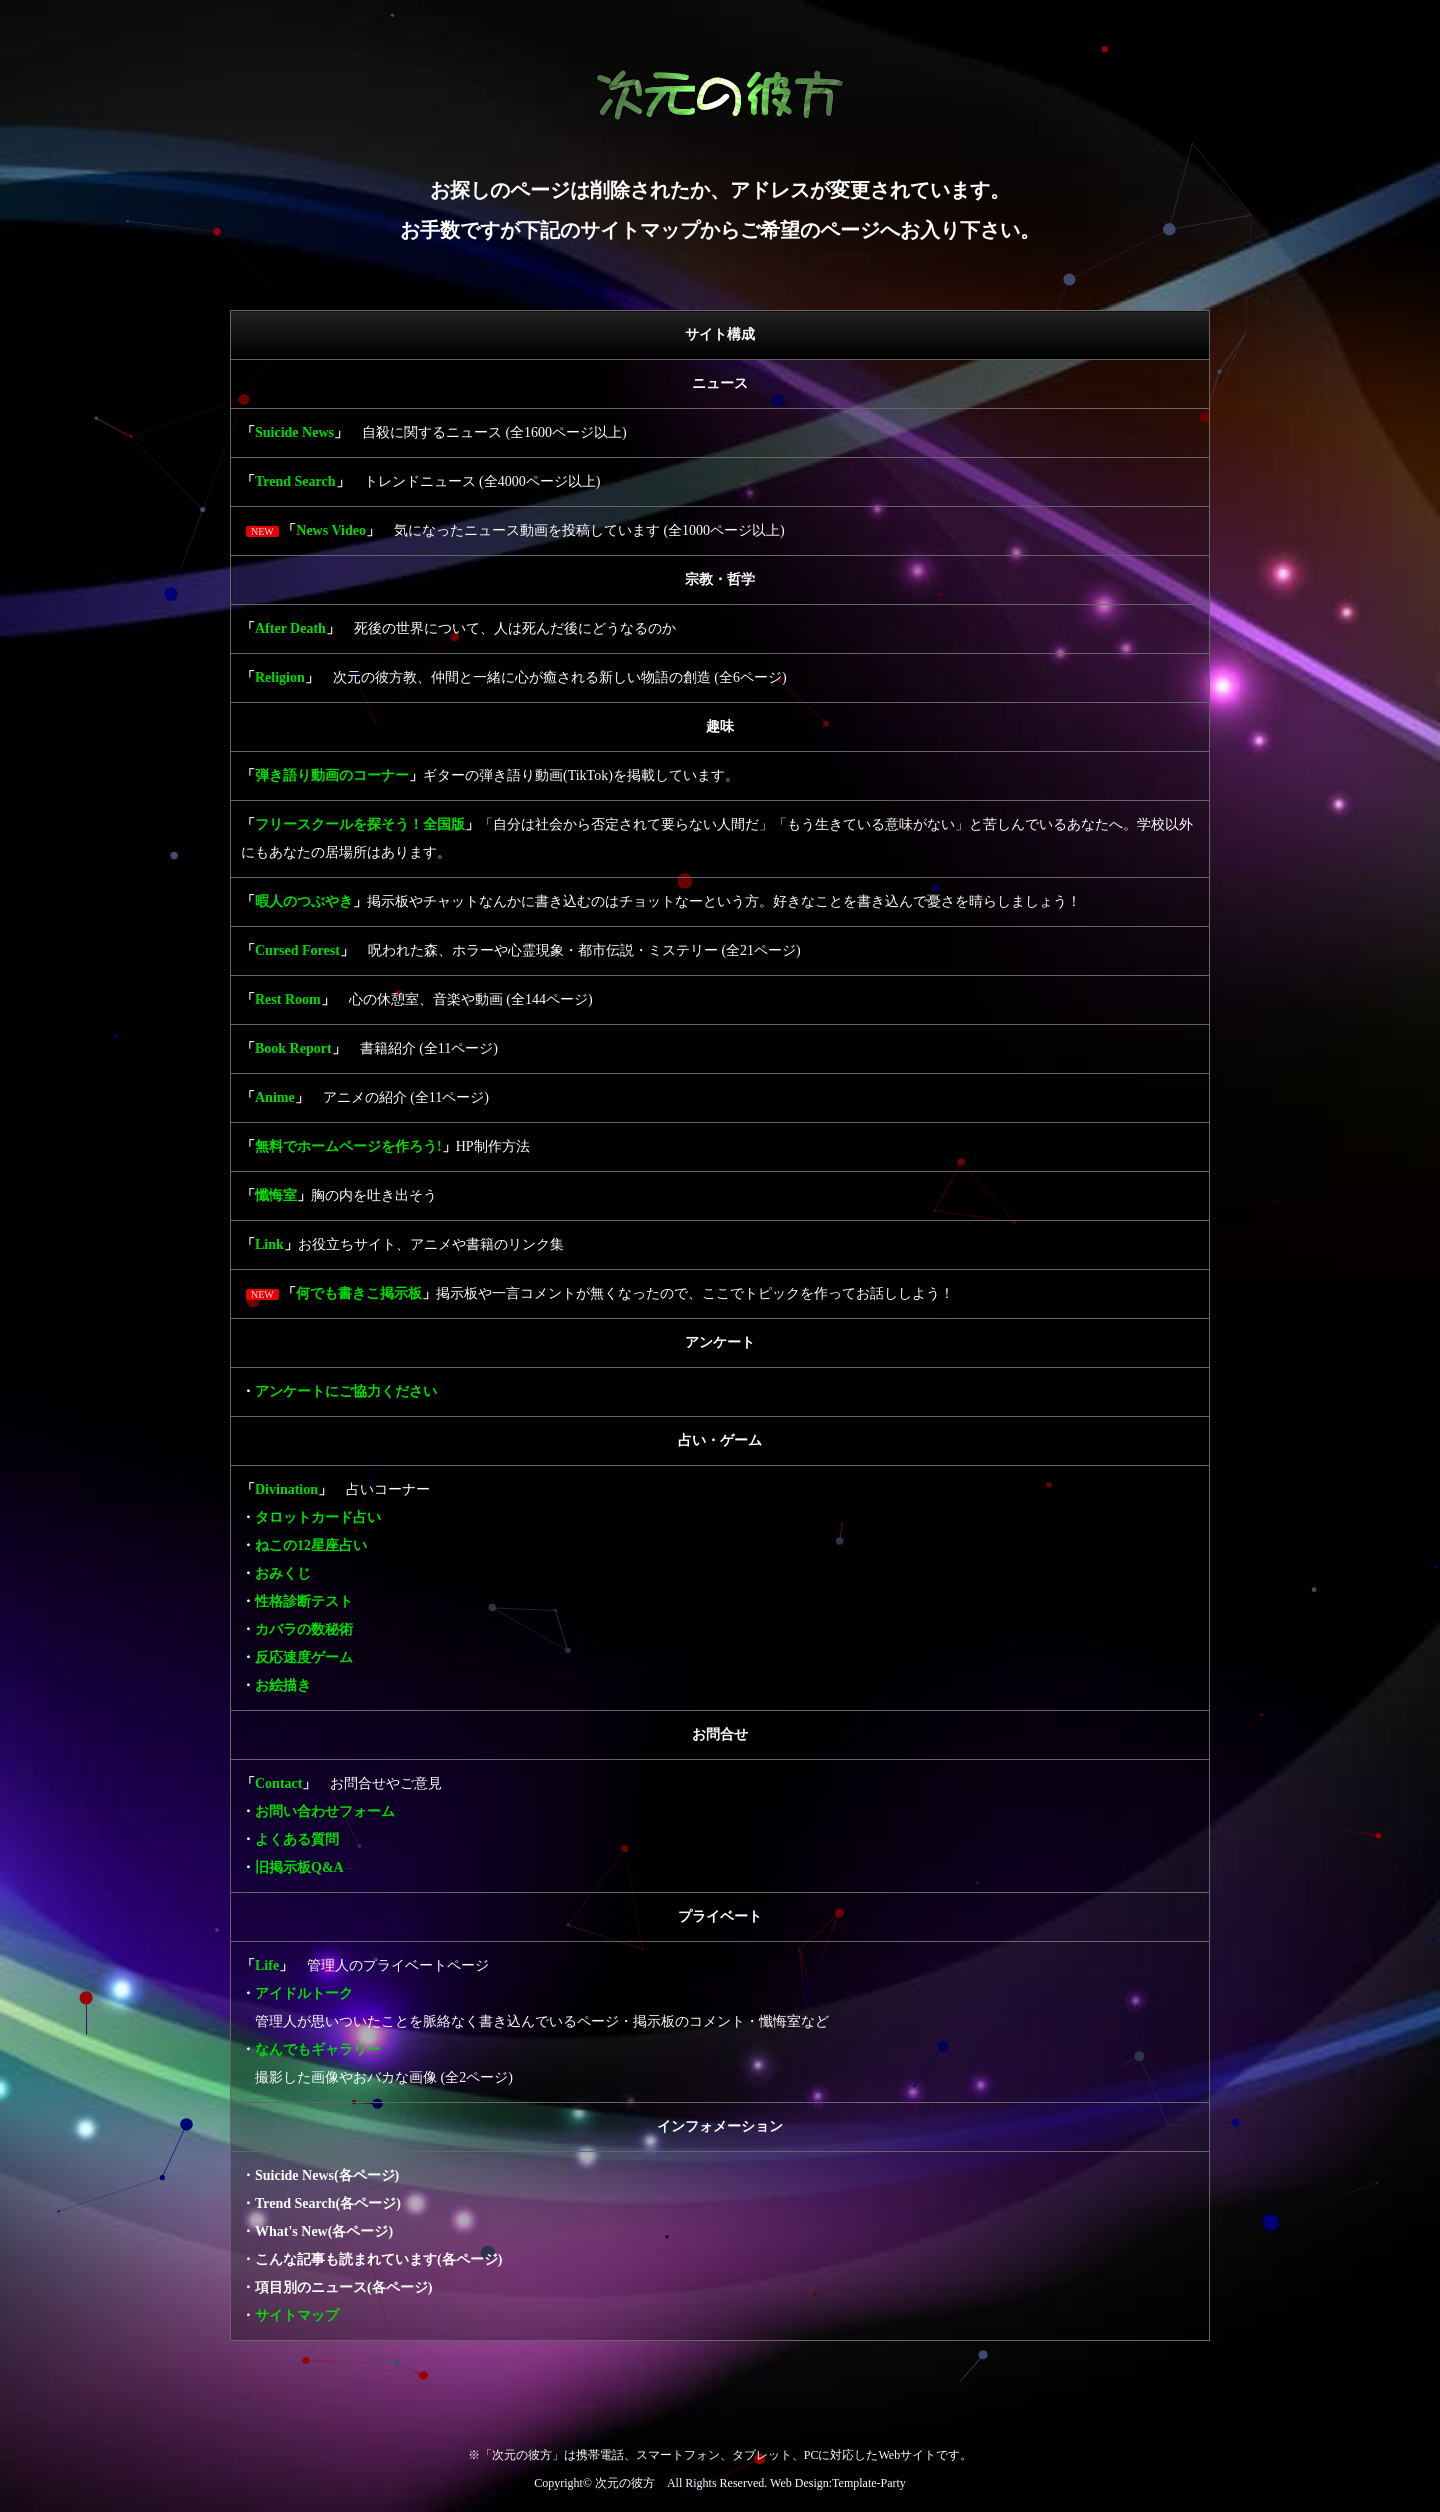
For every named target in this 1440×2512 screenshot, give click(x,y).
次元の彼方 (625, 2483)
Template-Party (869, 2483)
